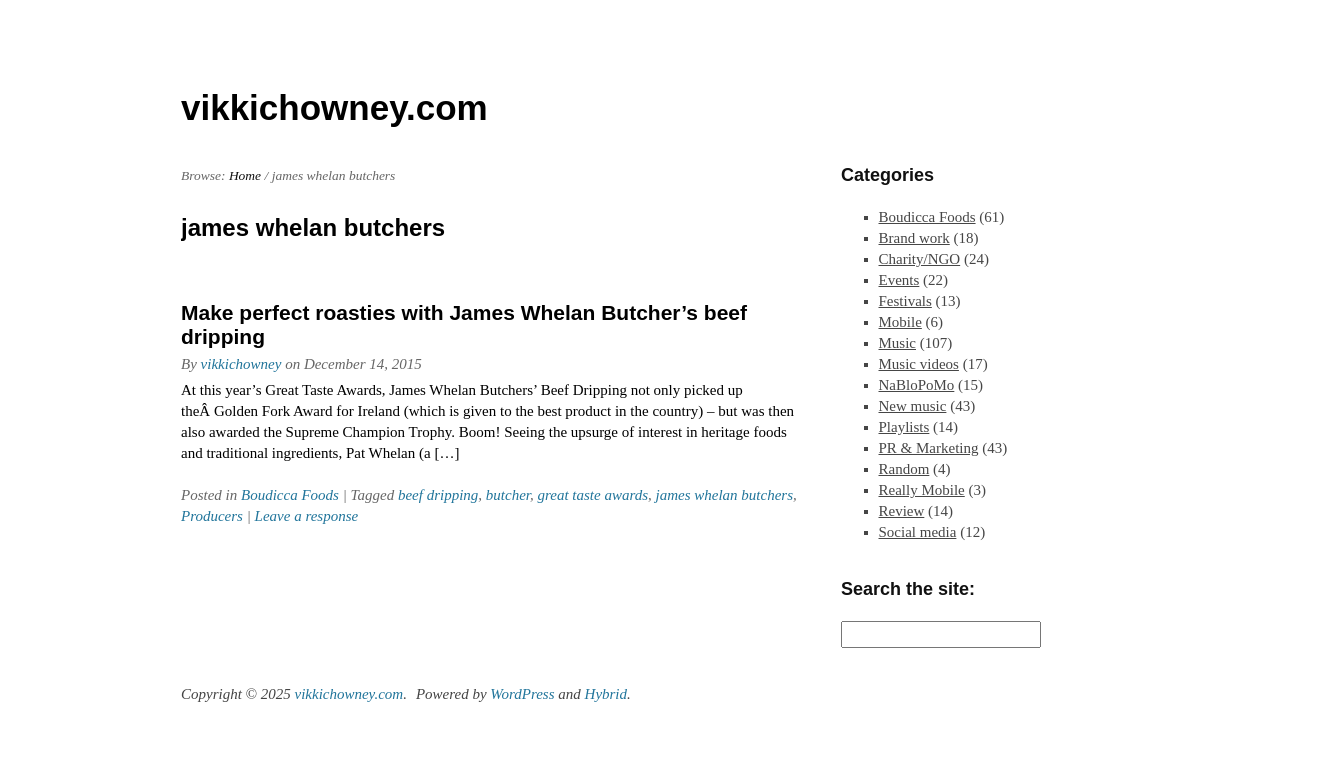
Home (245, 175)
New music (913, 406)
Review (902, 511)
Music (898, 343)
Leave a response (307, 516)
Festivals (905, 301)
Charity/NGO (920, 259)
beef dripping (438, 495)
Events (899, 280)
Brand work (914, 238)
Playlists (904, 427)
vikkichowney (241, 364)
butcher (508, 495)
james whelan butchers (724, 495)
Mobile (900, 322)
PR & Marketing (929, 448)
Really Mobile (922, 490)
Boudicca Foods (290, 495)
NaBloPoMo (917, 385)
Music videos (919, 364)
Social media (918, 532)
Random (904, 469)
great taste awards (592, 495)
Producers (212, 516)
